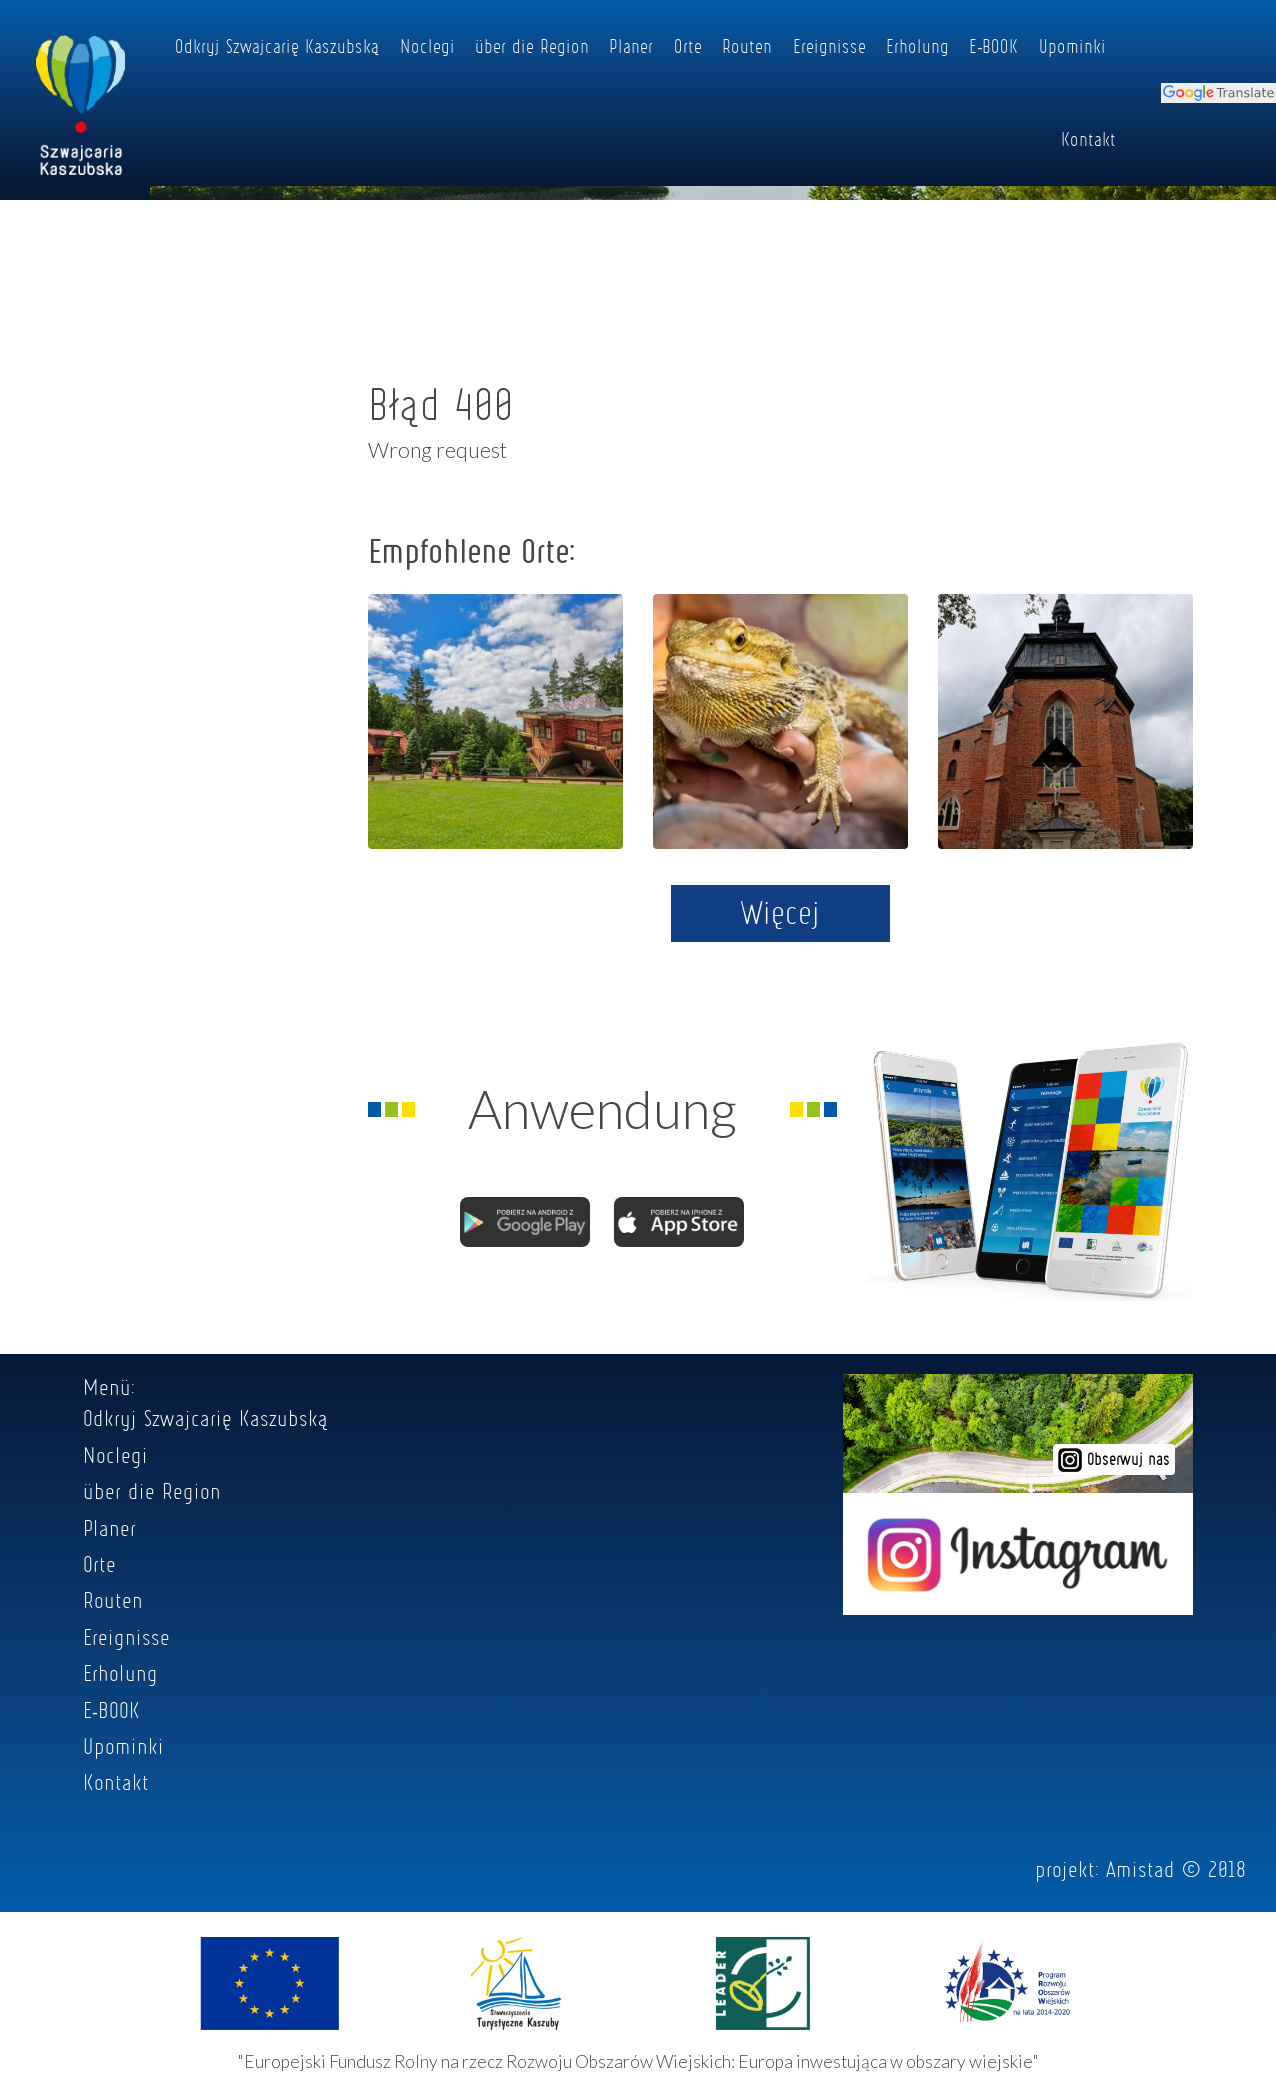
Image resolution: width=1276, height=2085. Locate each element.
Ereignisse (829, 46)
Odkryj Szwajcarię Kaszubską (277, 46)
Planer (631, 46)
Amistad (1140, 1869)
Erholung (917, 46)
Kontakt (1088, 139)
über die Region (532, 46)
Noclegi (427, 46)
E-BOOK (993, 46)
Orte (688, 46)
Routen (747, 46)
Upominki (1072, 46)
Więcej (780, 912)
